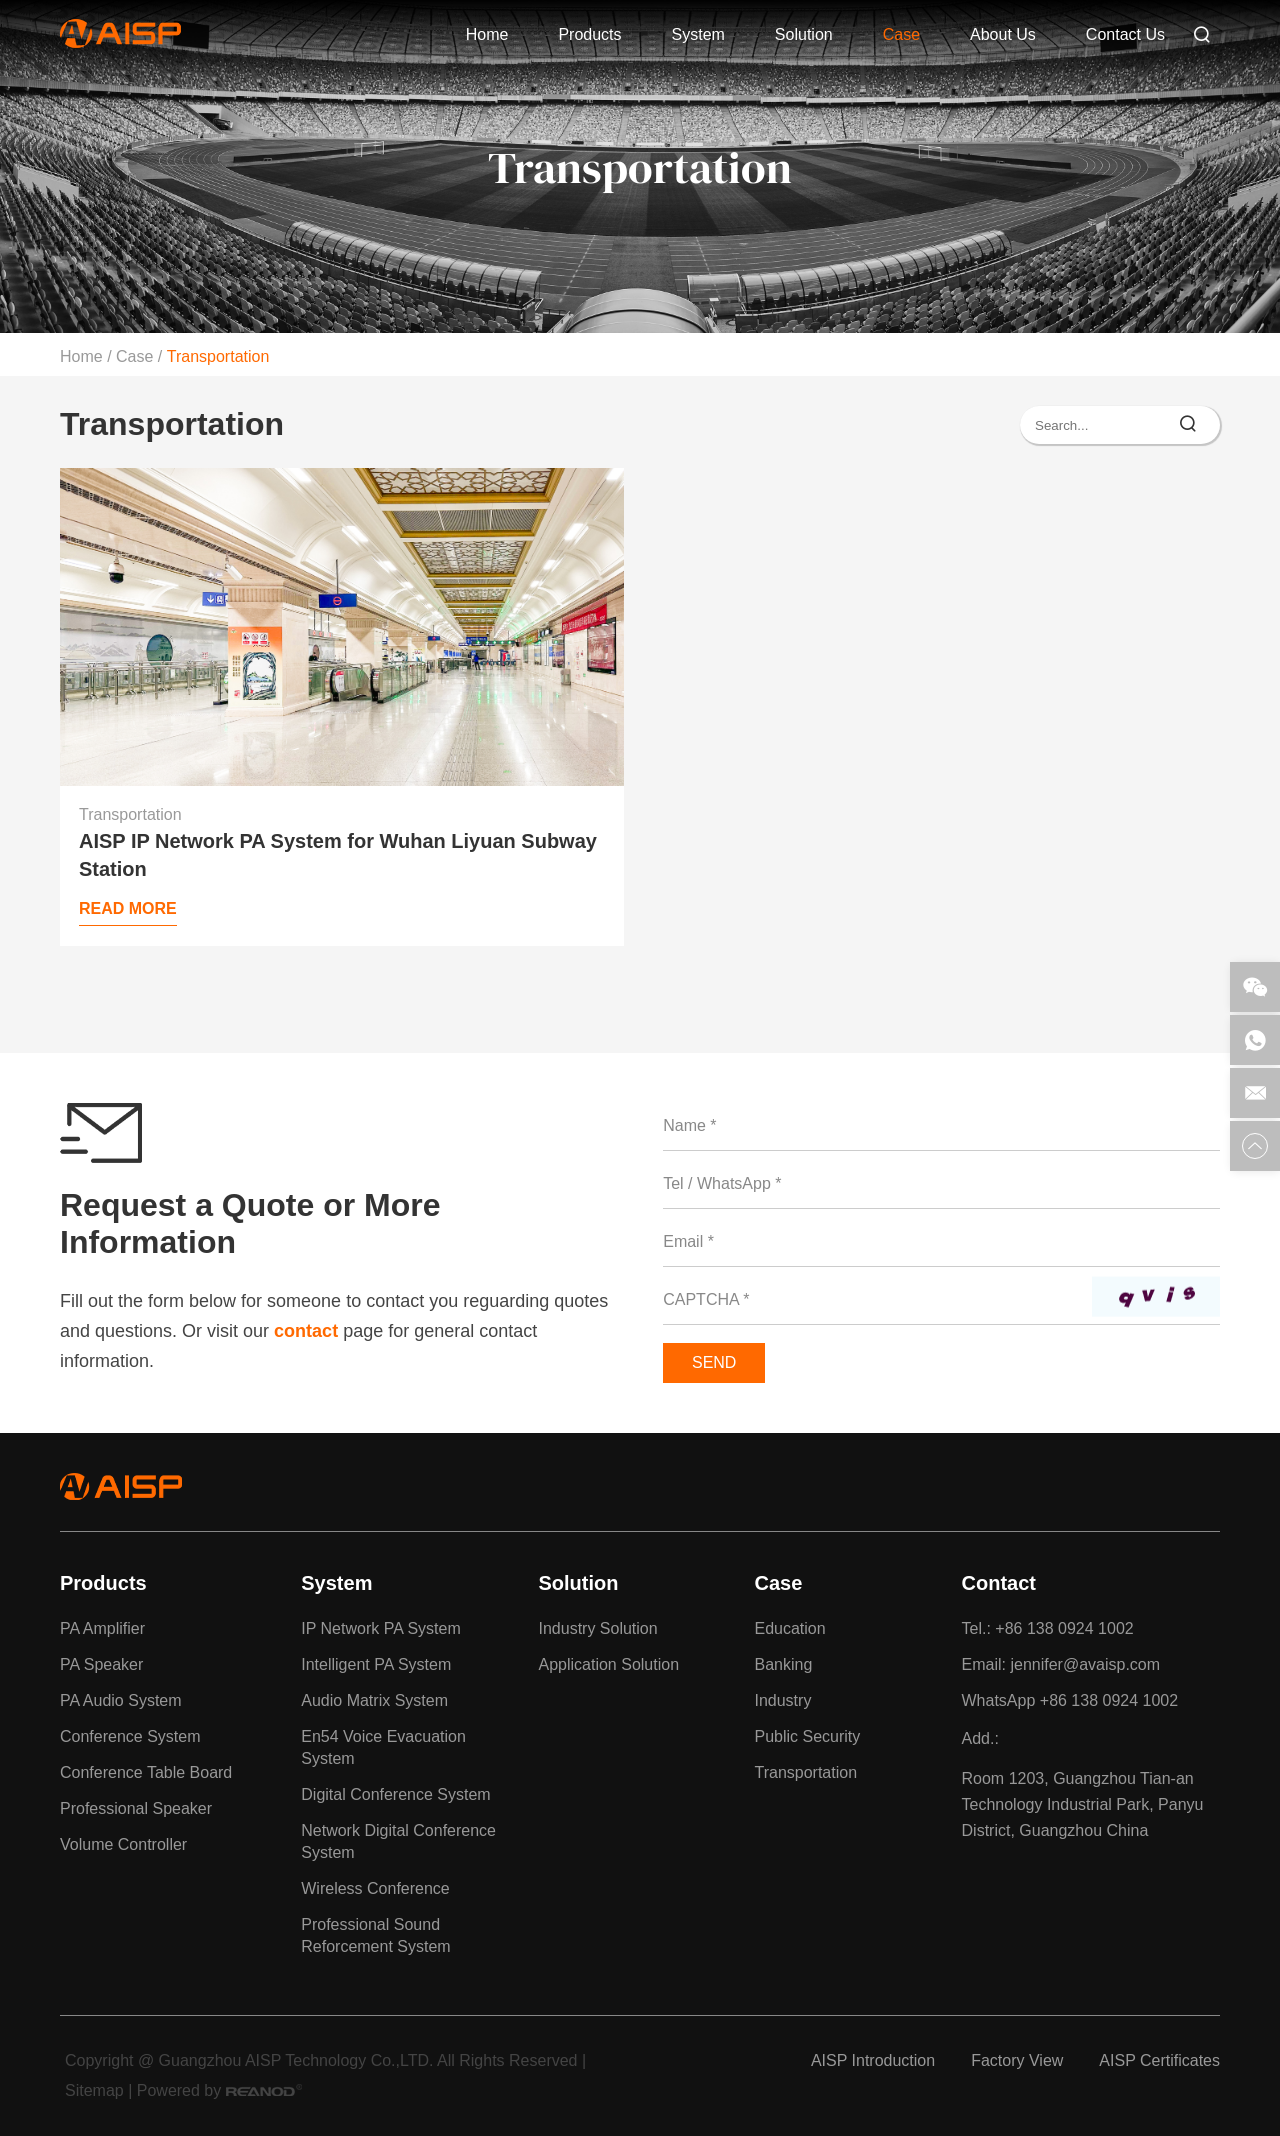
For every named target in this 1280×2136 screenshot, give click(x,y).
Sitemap (94, 2090)
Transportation (218, 356)
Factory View (1017, 2060)
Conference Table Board (146, 1772)
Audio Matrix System (374, 1700)
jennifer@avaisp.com (1085, 1664)
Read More (128, 908)
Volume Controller (123, 1844)
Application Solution (608, 1664)
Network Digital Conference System (398, 1841)
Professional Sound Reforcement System (375, 1935)
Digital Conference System (395, 1794)
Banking (783, 1664)
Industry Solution (597, 1628)
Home (487, 34)
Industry (782, 1700)
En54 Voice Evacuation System (383, 1747)
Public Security (807, 1736)
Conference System (130, 1736)
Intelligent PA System (376, 1664)
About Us (1003, 34)
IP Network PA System (380, 1628)
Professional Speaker (136, 1808)
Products (589, 34)
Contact (999, 1583)
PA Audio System (121, 1700)
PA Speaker (101, 1664)
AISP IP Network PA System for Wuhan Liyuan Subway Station (338, 855)
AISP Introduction (873, 2060)
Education (789, 1628)
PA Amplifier (102, 1628)
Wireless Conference (375, 1888)
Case (901, 34)
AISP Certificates (1159, 2060)
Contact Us (1125, 34)
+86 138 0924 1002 (1109, 1700)
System (698, 34)
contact (306, 1331)
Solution (804, 34)
